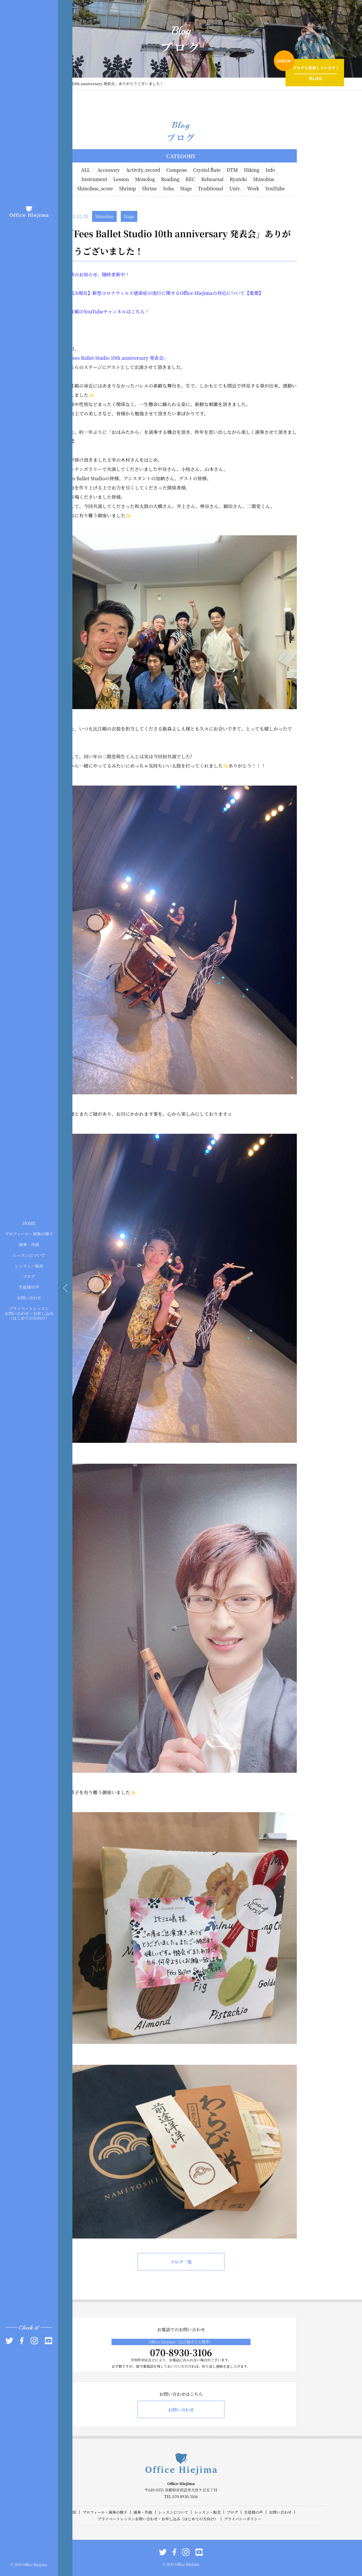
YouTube (275, 188)
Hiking (251, 170)
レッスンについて (29, 1255)
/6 (76, 293)
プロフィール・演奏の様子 (29, 1234)
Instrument (94, 179)
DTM (232, 170)
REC (190, 179)
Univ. (235, 188)
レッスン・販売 (29, 1265)
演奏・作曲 (29, 1244)
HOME (28, 1223)
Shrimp (127, 188)
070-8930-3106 (181, 2352)
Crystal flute (207, 170)
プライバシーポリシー (243, 2519)
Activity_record (143, 170)
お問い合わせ (29, 1298)
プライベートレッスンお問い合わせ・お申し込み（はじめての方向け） (29, 1313)
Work (253, 188)
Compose (176, 170)
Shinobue (264, 179)
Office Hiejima (196, 293)
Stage (186, 188)
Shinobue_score (95, 188)
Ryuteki (238, 179)
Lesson (121, 179)
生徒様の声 (29, 1287)
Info (270, 170)
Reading (170, 179)
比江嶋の (74, 311)
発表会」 (158, 358)
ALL (85, 170)
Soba (168, 188)
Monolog (145, 179)
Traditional (210, 188)
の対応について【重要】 (238, 293)
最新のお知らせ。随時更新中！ (97, 274)
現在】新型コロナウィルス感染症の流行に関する (129, 293)
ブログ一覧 (181, 2262)
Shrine (149, 188)
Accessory (108, 170)
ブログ (29, 1276)
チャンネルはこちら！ (126, 311)
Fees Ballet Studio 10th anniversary (109, 358)
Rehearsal (212, 179)
